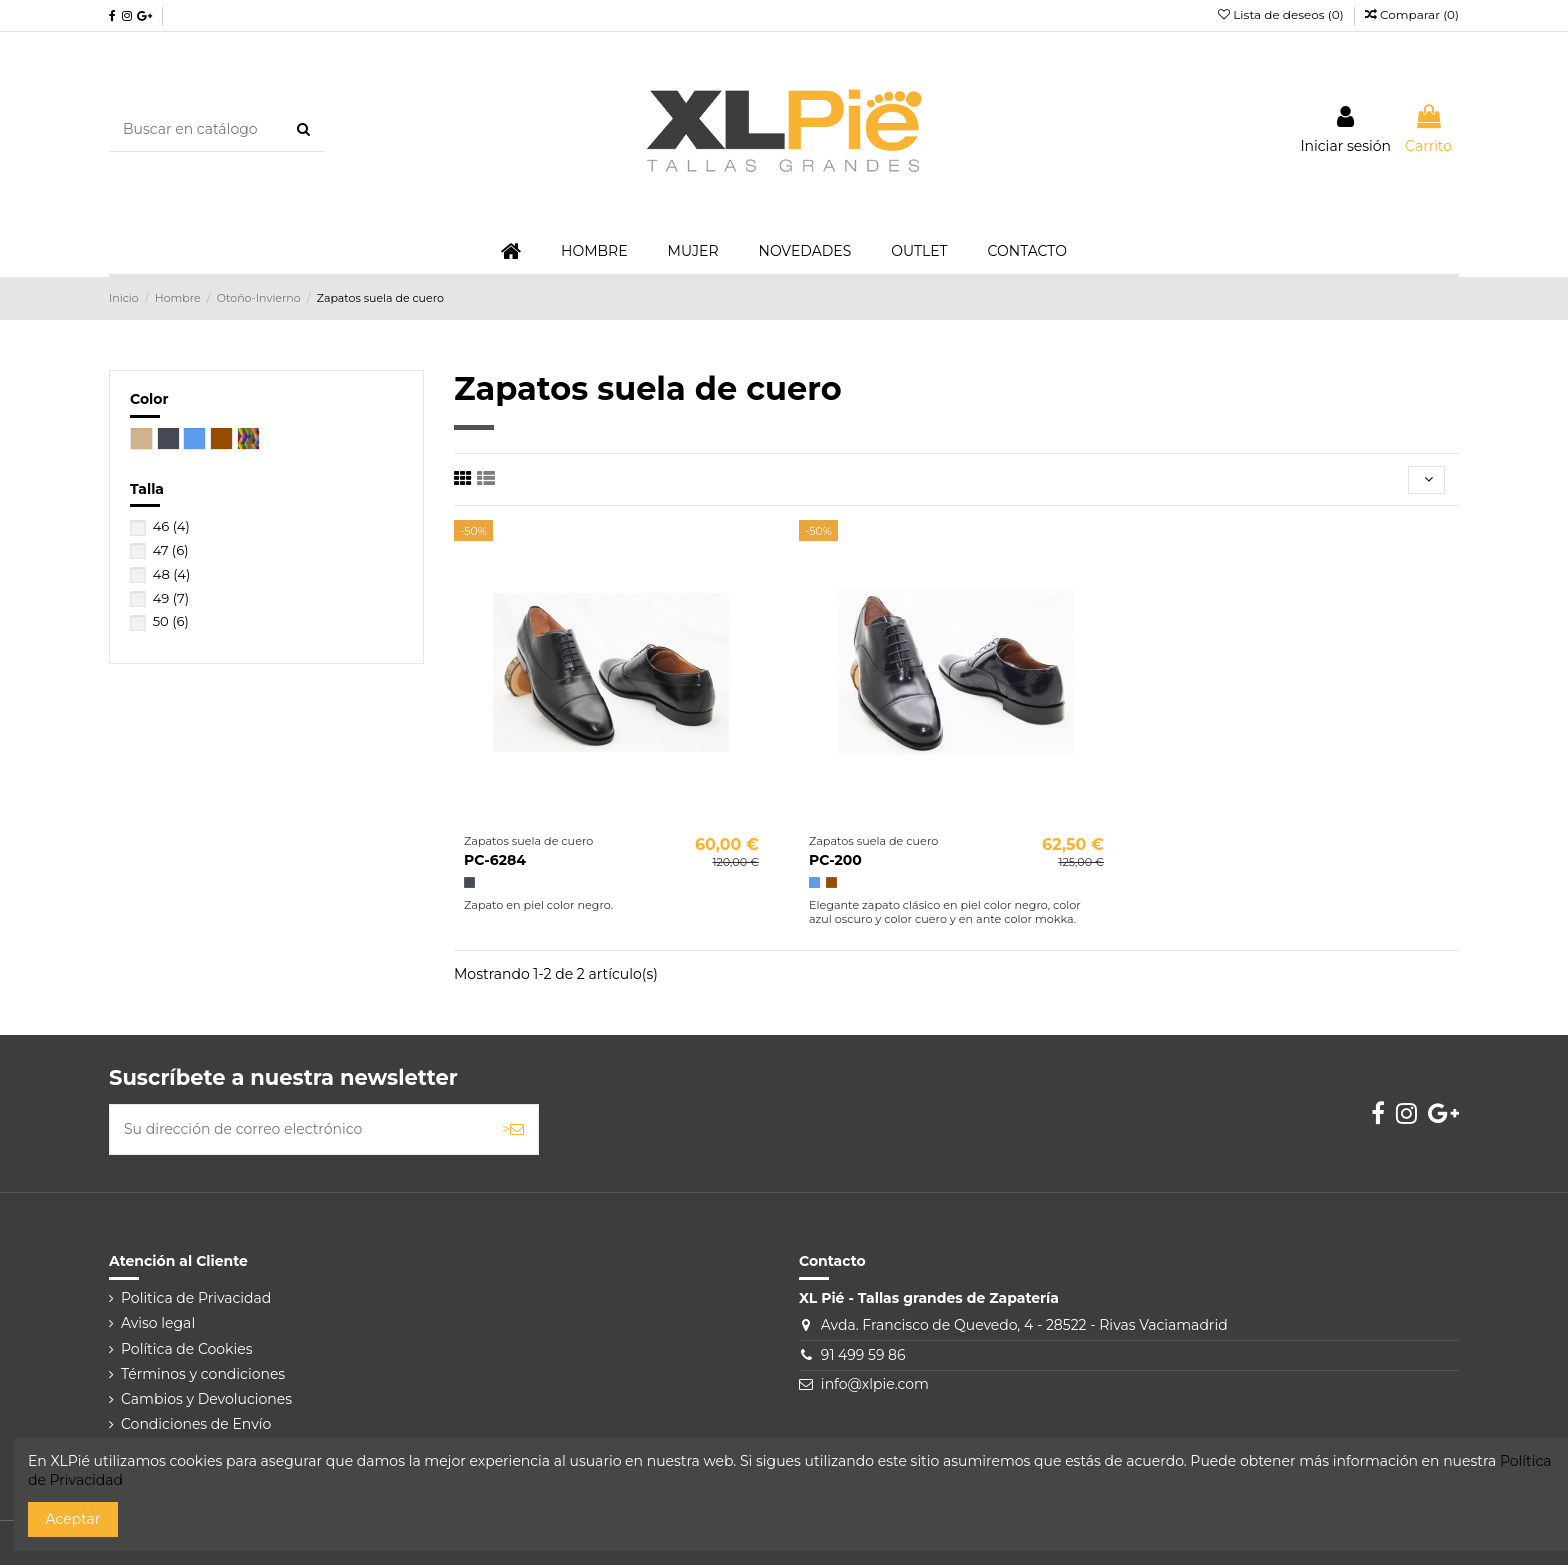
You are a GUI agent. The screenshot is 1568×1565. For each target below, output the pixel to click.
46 (171, 526)
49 (171, 598)
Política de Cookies (187, 1349)
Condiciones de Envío (196, 1424)
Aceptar (73, 1519)
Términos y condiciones (203, 1374)
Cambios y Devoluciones (206, 1399)
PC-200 (835, 860)
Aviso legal (158, 1323)
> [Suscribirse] (513, 1129)
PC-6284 (495, 860)
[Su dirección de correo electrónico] (299, 1129)
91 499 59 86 (863, 1355)
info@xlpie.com (875, 1384)
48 (172, 574)
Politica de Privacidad (196, 1298)
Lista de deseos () (1282, 14)
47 (171, 550)
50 (171, 621)
